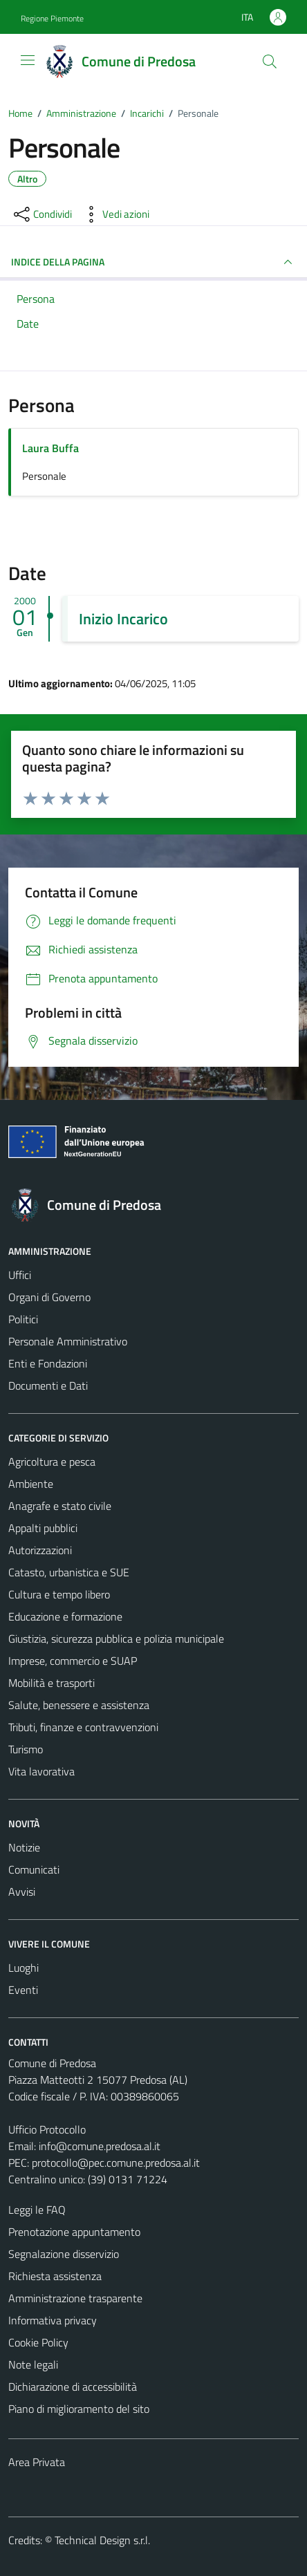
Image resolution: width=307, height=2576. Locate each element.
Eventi (23, 1989)
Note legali (33, 2364)
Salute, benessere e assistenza (78, 1705)
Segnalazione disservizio (63, 2254)
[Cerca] (269, 61)
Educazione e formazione (65, 1616)
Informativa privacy (52, 2320)
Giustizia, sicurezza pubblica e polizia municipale (116, 1638)
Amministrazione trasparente (75, 2298)
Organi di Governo (49, 1297)
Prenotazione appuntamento (74, 2231)
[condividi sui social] (41, 214)
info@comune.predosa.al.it (99, 2146)
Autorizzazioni (40, 1550)
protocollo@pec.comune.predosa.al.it (116, 2162)
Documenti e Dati (48, 1385)
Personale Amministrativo (67, 1341)
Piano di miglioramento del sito (78, 2408)
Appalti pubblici (42, 1528)
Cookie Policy (38, 2342)
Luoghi (23, 1967)
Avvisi (21, 1891)
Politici (23, 1319)
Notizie (24, 1847)
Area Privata (36, 2462)
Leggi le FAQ (37, 2209)
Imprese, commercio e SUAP (72, 1660)
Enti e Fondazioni (47, 1363)
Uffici (19, 1275)
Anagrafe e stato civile (59, 1505)
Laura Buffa (50, 448)
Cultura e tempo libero (59, 1594)
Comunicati (33, 1869)
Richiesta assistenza (55, 2276)
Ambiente (30, 1483)
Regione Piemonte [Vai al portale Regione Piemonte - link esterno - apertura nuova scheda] (52, 18)
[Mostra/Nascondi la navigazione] (27, 60)
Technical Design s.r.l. (102, 2540)
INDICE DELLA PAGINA (153, 262)
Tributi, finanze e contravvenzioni (83, 1727)
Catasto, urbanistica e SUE (68, 1572)
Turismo (25, 1749)
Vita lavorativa (41, 1771)
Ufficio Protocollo (47, 2129)
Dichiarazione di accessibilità (72, 2386)
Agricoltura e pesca (51, 1461)
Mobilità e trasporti (51, 1682)
